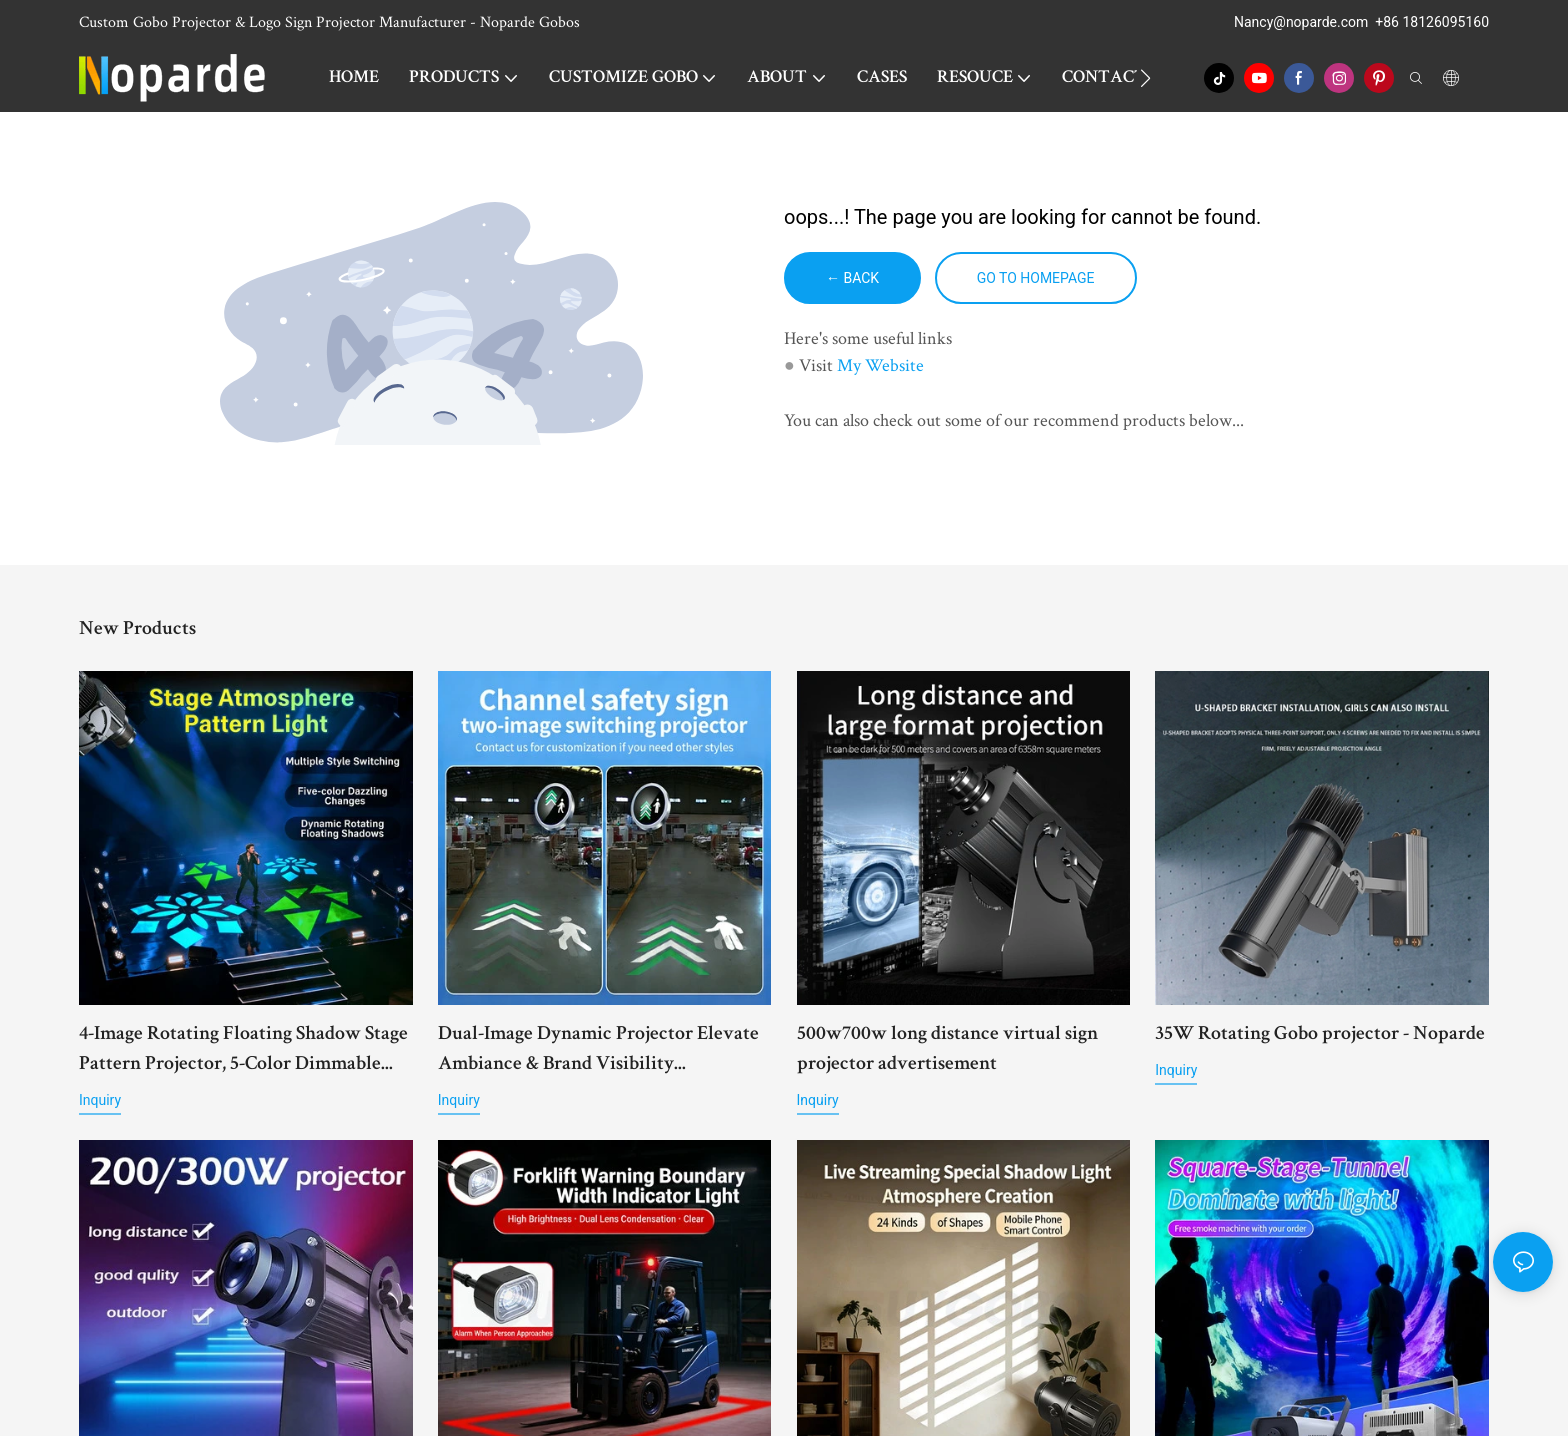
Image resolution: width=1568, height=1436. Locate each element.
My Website (880, 364)
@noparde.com (1320, 22)
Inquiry (100, 1100)
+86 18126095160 (1432, 22)
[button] (1145, 78)
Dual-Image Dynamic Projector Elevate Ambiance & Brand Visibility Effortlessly (598, 1052)
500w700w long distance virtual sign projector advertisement (947, 1050)
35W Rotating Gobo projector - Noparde (1320, 1035)
